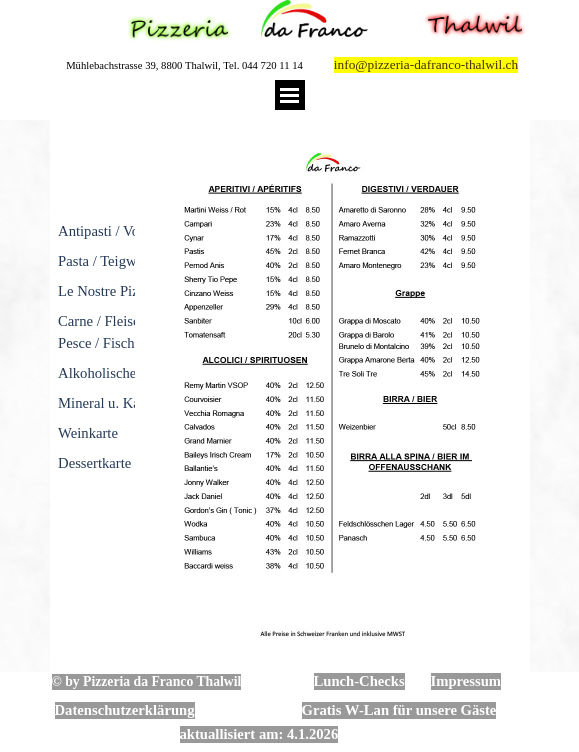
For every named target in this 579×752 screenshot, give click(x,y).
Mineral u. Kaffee (110, 403)
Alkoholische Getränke (126, 373)
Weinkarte (88, 433)
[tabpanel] (93, 302)
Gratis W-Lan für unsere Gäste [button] (399, 710)
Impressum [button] (466, 681)
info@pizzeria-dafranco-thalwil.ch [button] (426, 64)
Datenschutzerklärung (125, 710)
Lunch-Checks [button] (359, 681)
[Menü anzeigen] (290, 95)
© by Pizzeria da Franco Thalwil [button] (147, 681)
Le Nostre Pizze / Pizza (126, 291)
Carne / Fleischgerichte (126, 321)
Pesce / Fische (99, 343)
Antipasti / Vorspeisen (122, 231)
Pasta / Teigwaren (110, 261)
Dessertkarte (94, 463)
